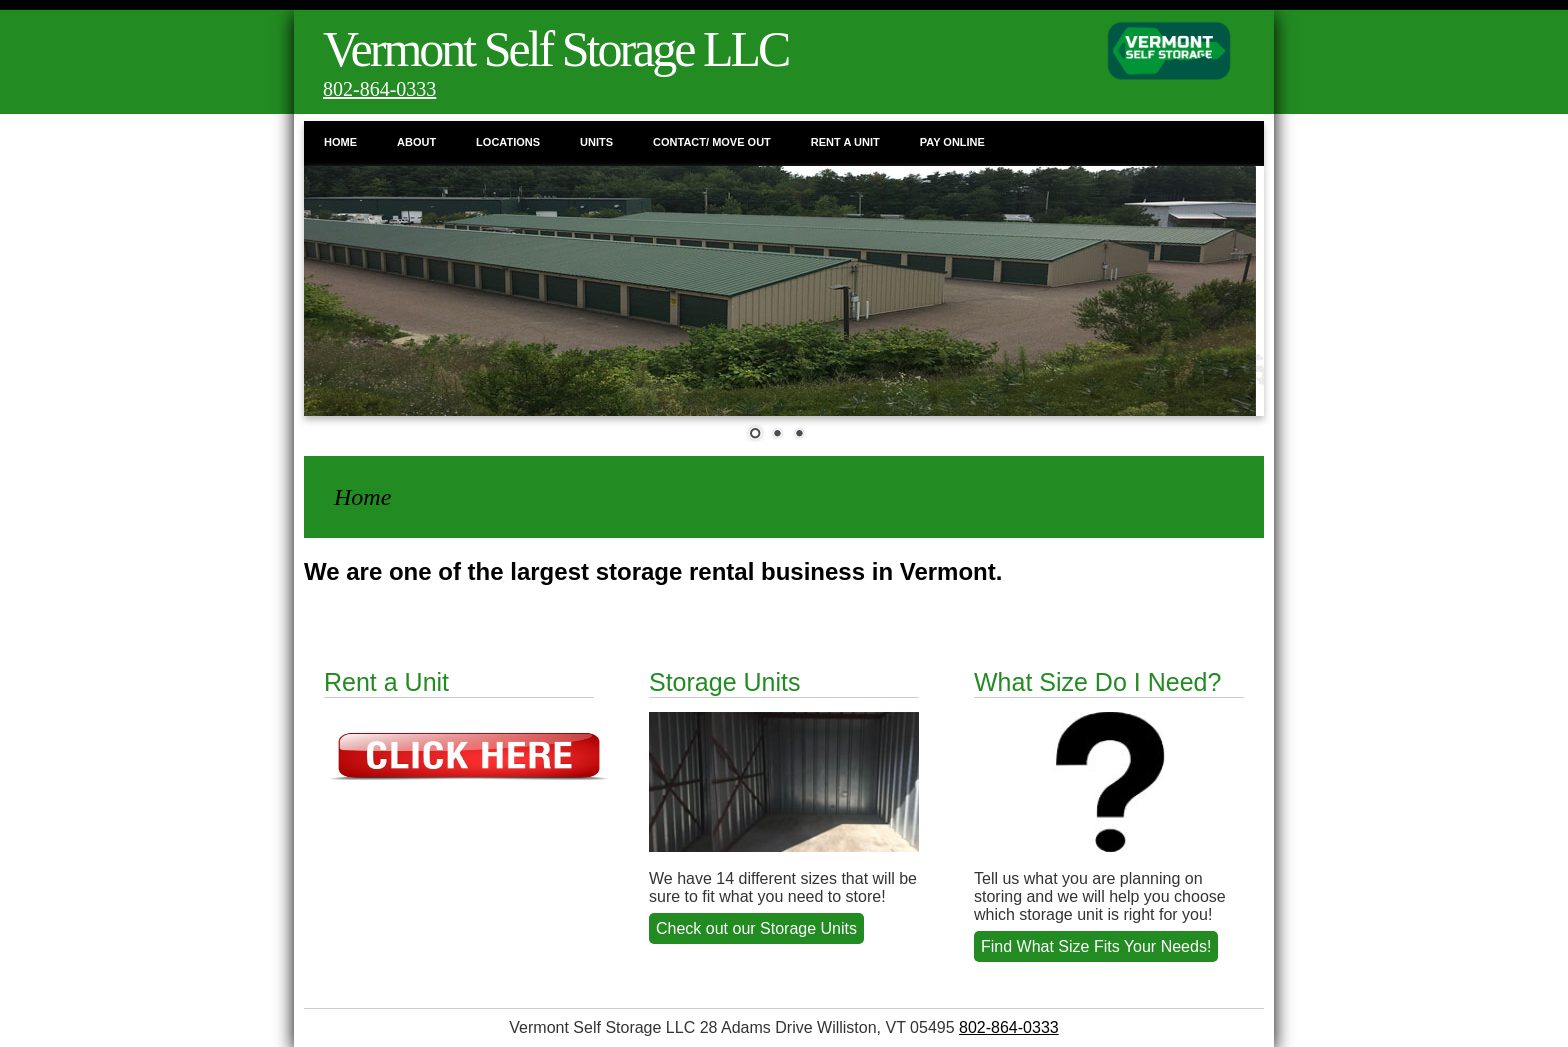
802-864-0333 (379, 89)
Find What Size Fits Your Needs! (1096, 946)
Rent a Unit (845, 142)
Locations (508, 142)
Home (340, 142)
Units (596, 142)
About (416, 142)
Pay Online (952, 142)
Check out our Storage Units (756, 928)
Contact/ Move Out (712, 142)
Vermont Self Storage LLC (555, 49)
